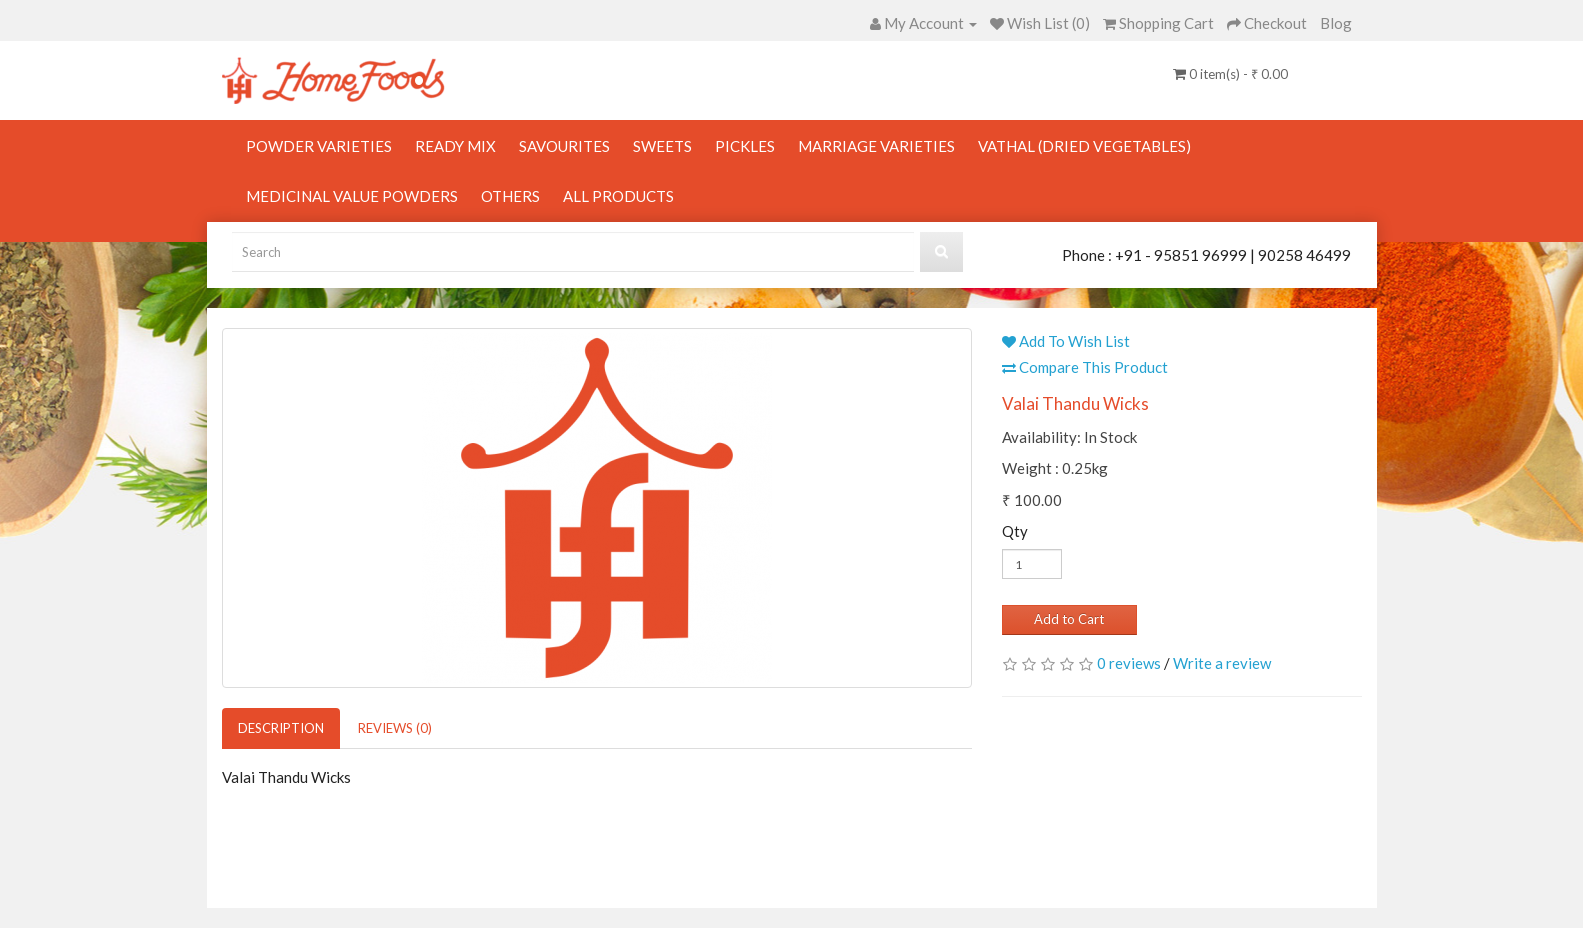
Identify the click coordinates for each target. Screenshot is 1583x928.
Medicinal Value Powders (352, 196)
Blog (1336, 23)
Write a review (1222, 663)
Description (281, 728)
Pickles (745, 146)
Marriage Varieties (876, 146)
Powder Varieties (319, 146)
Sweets (662, 146)
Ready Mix (455, 146)
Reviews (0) (395, 728)
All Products (618, 196)
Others (510, 196)
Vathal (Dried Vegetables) (1084, 146)
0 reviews (1129, 663)
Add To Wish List (1066, 341)
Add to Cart (1069, 619)
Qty (1015, 531)
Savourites (564, 146)
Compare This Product (1085, 367)
